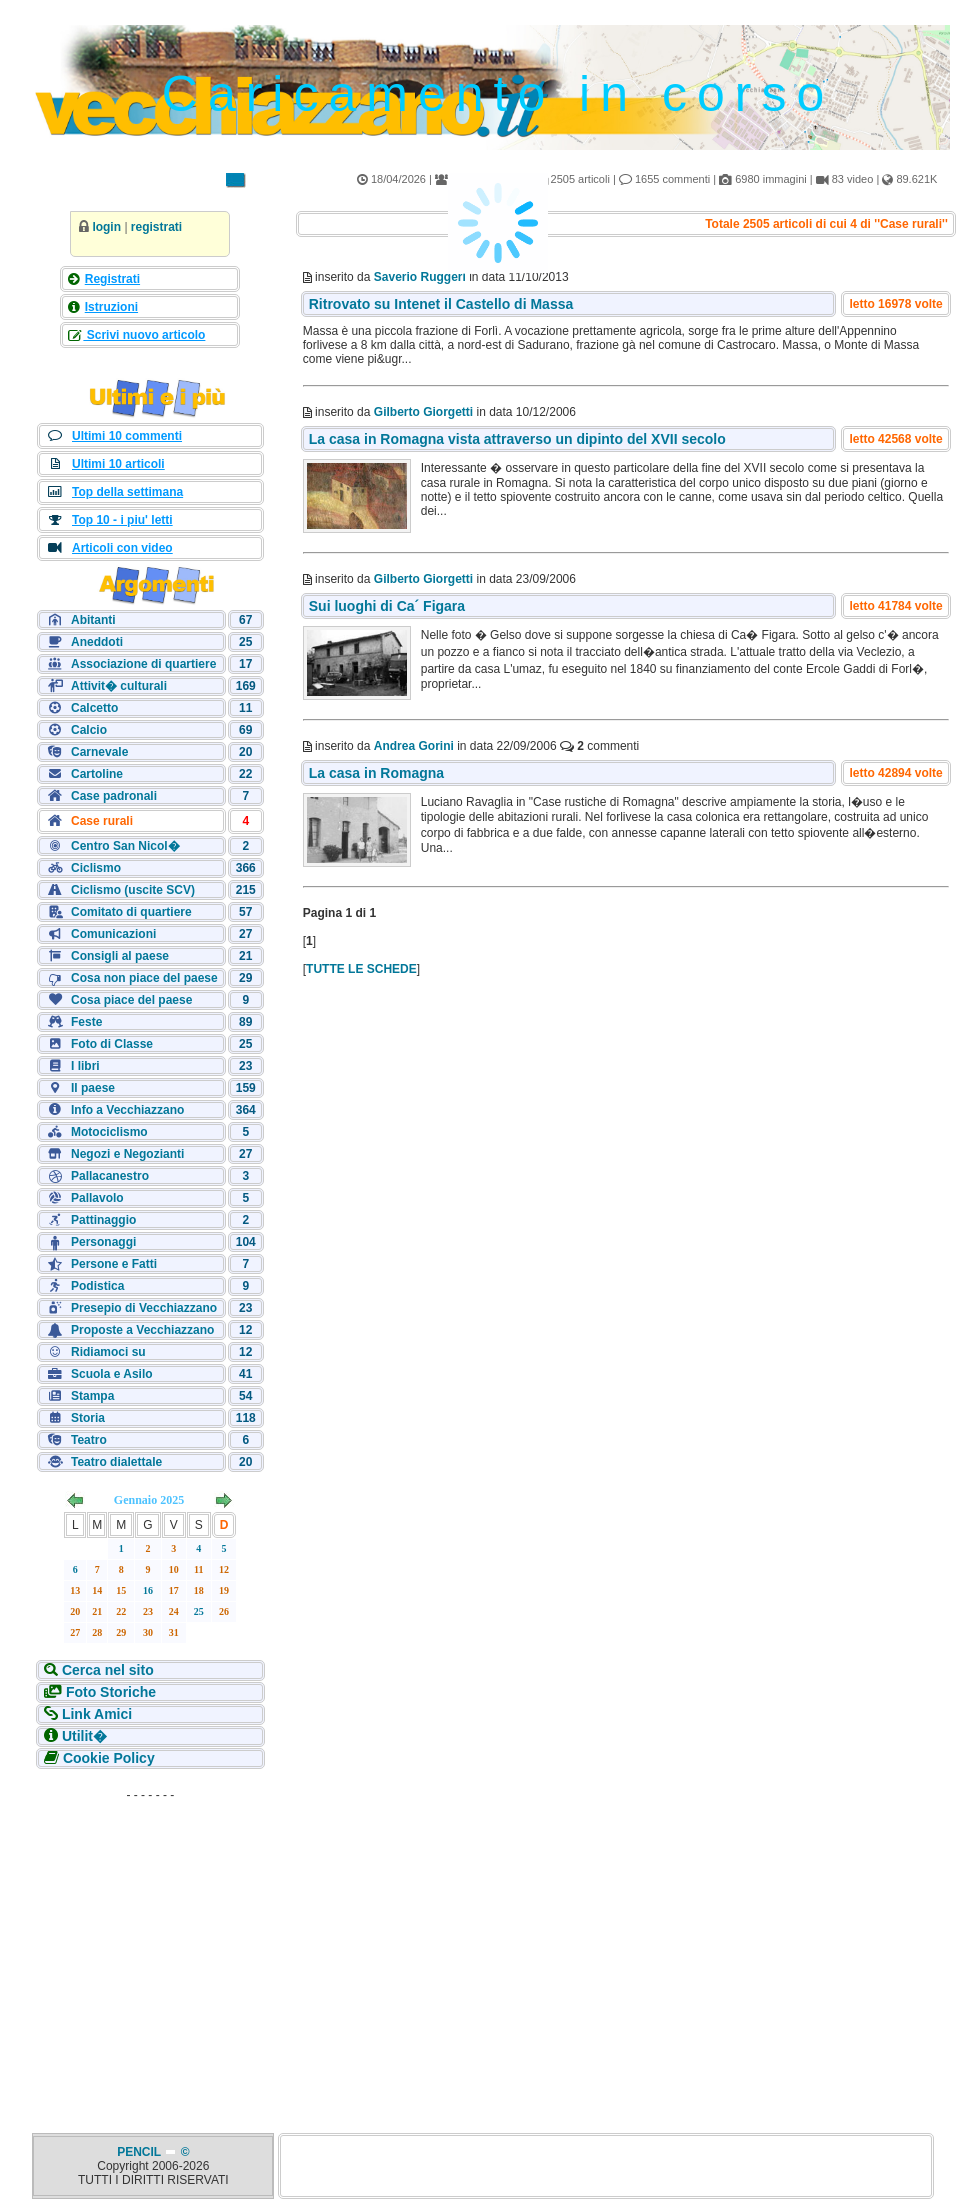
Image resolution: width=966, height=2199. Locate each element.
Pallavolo (97, 1198)
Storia (88, 1418)
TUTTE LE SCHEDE (361, 969)
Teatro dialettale (116, 1462)
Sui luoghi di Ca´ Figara (387, 606)
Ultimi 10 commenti (127, 436)
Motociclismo (109, 1132)
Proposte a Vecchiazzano (142, 1330)
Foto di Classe (112, 1044)
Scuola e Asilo (112, 1374)
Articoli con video (122, 548)
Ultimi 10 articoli (118, 464)
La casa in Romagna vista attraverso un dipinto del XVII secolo (517, 439)
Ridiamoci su (108, 1352)
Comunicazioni (113, 934)
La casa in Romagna (376, 773)
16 (148, 1590)
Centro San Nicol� (125, 846)
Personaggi (103, 1242)
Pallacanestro (110, 1176)
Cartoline (97, 774)
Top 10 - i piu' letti (122, 520)
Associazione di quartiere (143, 664)
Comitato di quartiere (131, 912)
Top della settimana (127, 492)
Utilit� (82, 1736)
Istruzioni (111, 307)
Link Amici (95, 1714)
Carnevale (99, 752)
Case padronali (114, 796)
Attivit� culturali (119, 686)
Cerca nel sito (106, 1670)
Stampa (92, 1396)
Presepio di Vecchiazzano (144, 1308)
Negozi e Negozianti (127, 1154)
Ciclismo (96, 868)
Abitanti (93, 620)
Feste (86, 1022)
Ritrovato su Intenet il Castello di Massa (441, 304)
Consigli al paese (120, 956)
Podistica (97, 1286)
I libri (85, 1066)
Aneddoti (97, 642)
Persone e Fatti (114, 1264)
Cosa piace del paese (131, 1000)
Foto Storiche (109, 1692)
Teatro (89, 1440)
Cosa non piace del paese (144, 978)
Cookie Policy (107, 1758)
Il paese (93, 1088)
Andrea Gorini (414, 746)
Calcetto (94, 708)
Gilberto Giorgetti (423, 412)
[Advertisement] (150, 1934)
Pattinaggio (103, 1220)
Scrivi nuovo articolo (144, 335)
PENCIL (140, 2152)
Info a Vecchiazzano (127, 1110)
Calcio (89, 730)
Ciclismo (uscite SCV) (133, 890)
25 (199, 1611)
